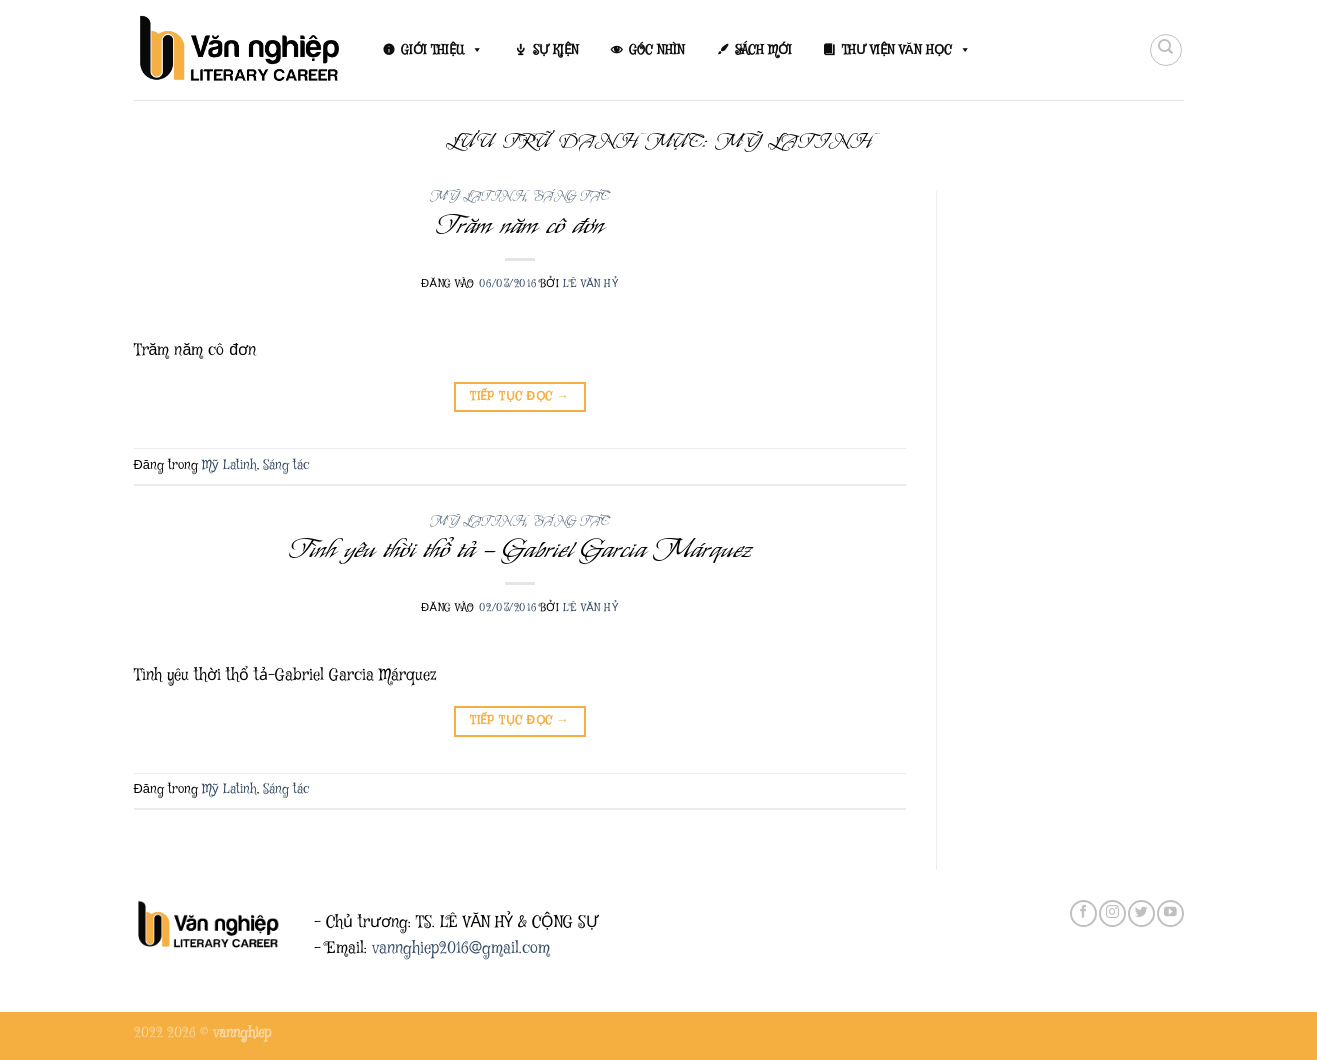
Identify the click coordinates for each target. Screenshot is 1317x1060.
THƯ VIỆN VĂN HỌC (906, 50)
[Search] (1166, 50)
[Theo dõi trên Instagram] (1112, 913)
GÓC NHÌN (657, 50)
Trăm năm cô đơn (519, 225)
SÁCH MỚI (763, 50)
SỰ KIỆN (556, 50)
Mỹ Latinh (477, 196)
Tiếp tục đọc (519, 396)
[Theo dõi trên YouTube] (1170, 913)
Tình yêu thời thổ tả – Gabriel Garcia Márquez (520, 549)
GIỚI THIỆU (442, 50)
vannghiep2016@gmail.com (461, 948)
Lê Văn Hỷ (591, 283)
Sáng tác (571, 196)
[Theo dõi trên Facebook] (1083, 913)
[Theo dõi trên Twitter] (1141, 913)
